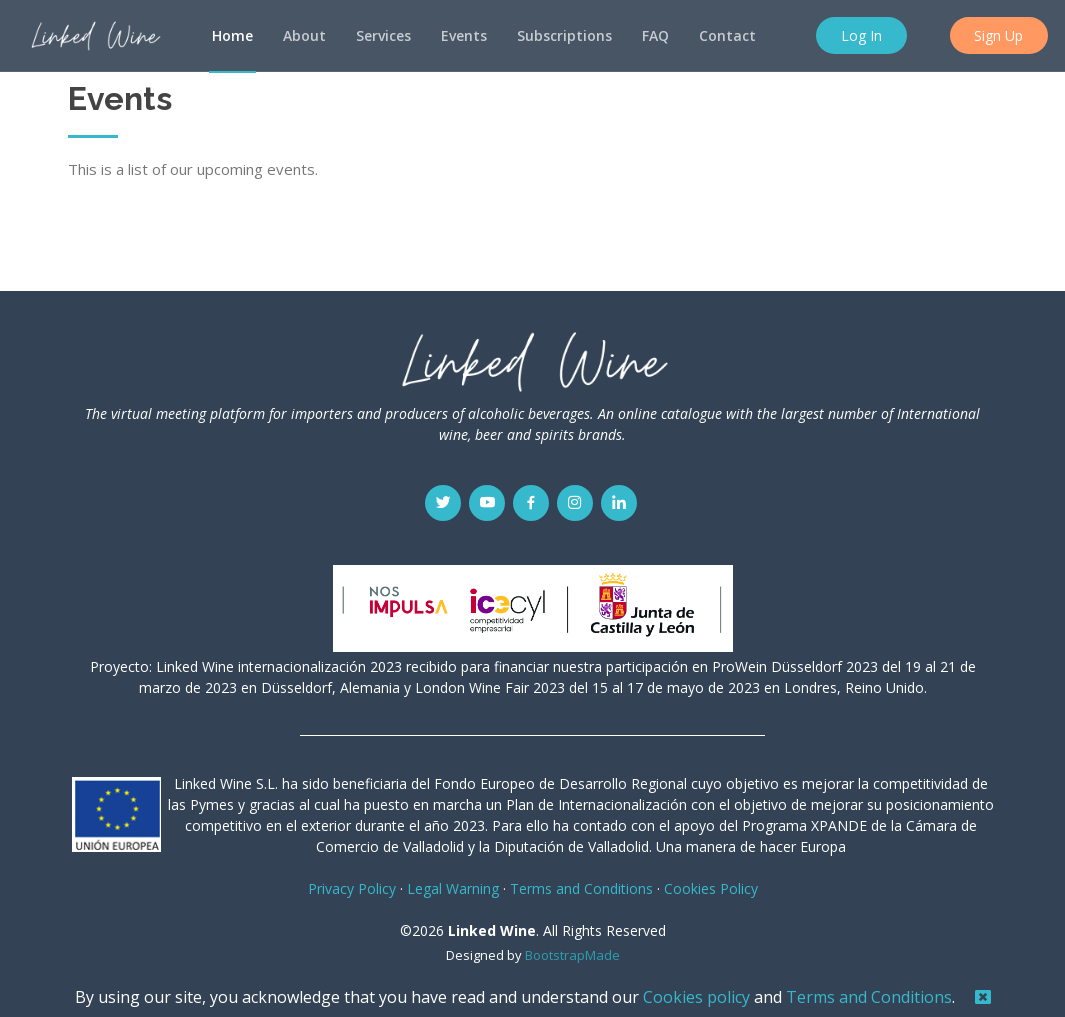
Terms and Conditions (869, 997)
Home (232, 35)
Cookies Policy (711, 888)
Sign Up (1000, 35)
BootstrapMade (572, 955)
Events (464, 35)
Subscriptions (564, 35)
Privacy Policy (352, 888)
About (304, 35)
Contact (727, 35)
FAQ (655, 35)
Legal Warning (453, 888)
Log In (863, 35)
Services (383, 35)
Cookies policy (696, 997)
